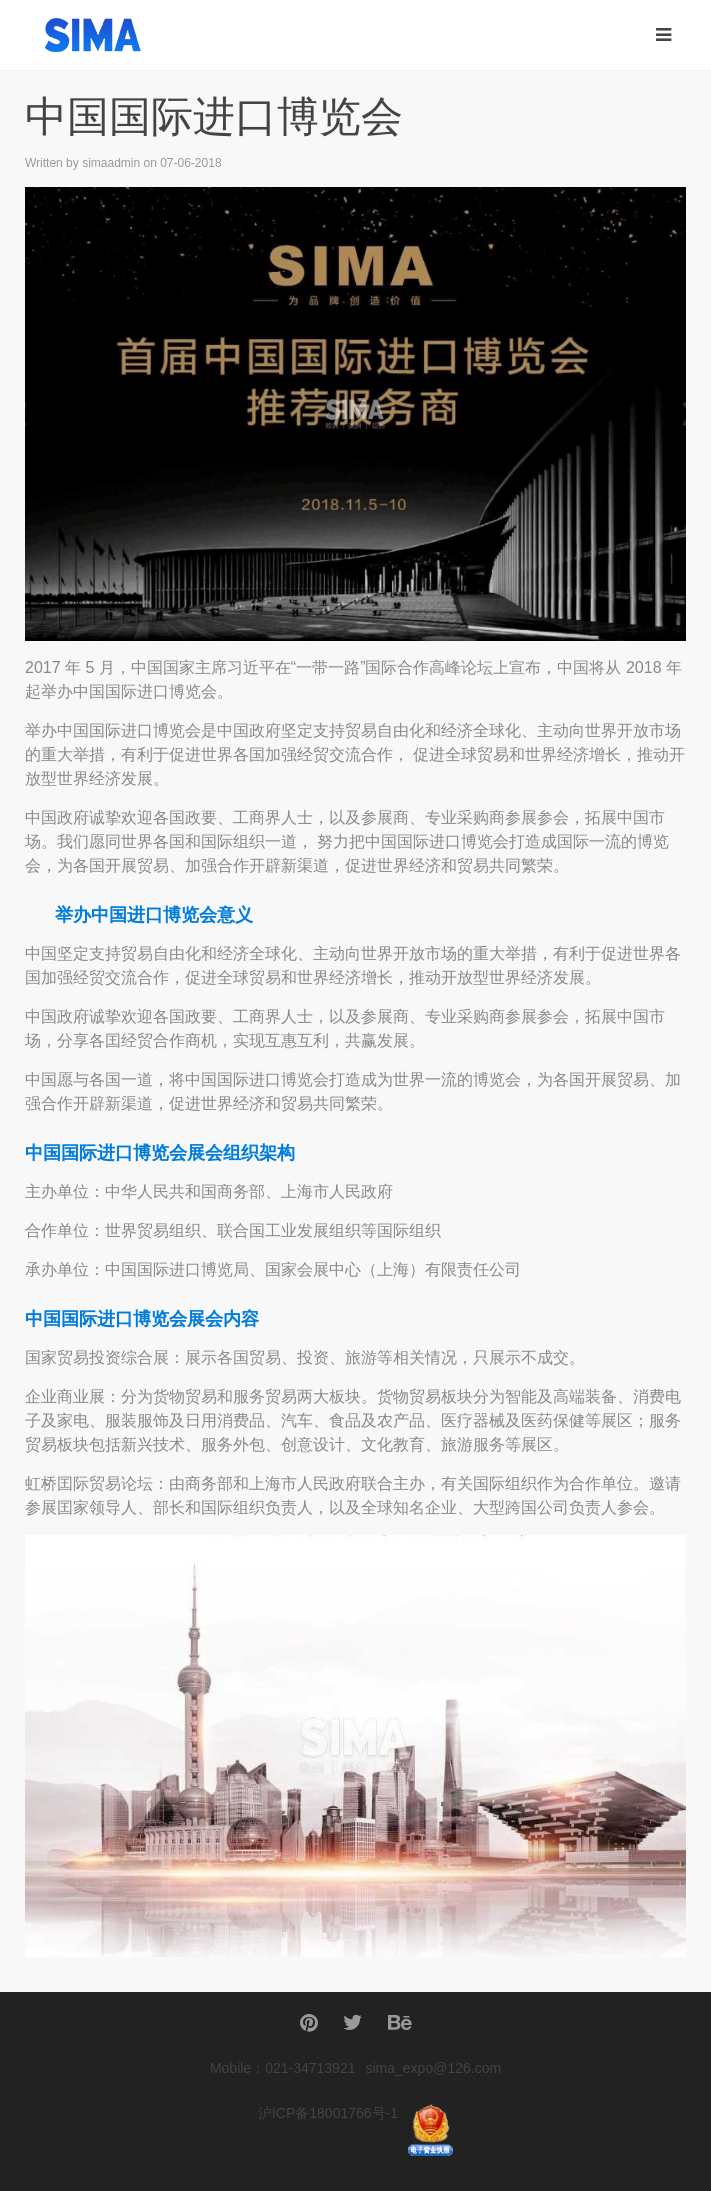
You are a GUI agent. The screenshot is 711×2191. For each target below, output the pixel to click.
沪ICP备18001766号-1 (328, 2113)
